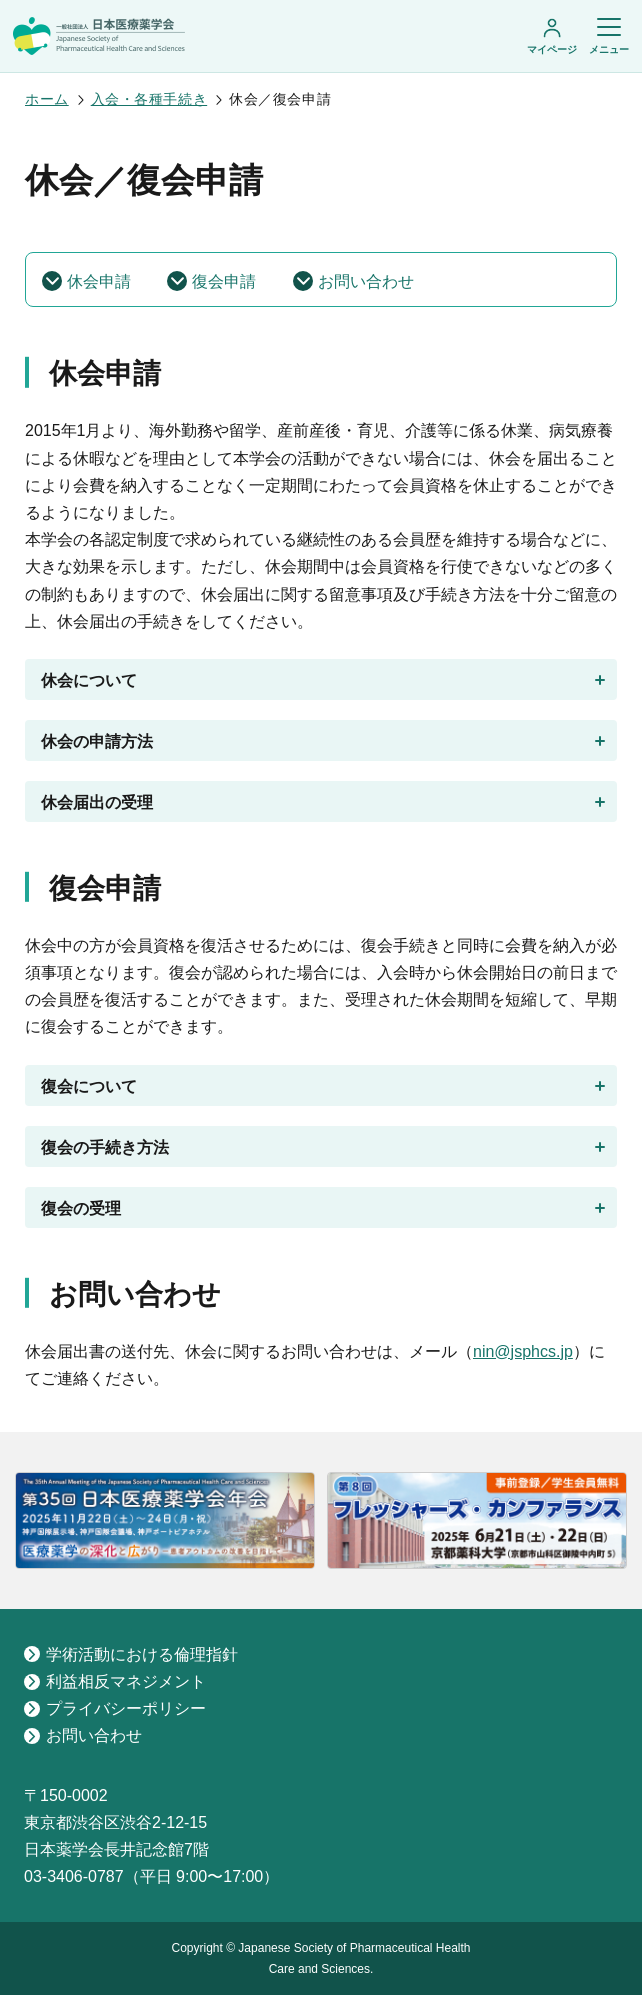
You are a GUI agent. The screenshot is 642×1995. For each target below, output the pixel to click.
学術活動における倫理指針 (131, 1654)
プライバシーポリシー (115, 1708)
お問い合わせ (83, 1735)
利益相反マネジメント (115, 1681)
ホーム (47, 99)
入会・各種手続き (149, 99)
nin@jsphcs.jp (523, 1351)
